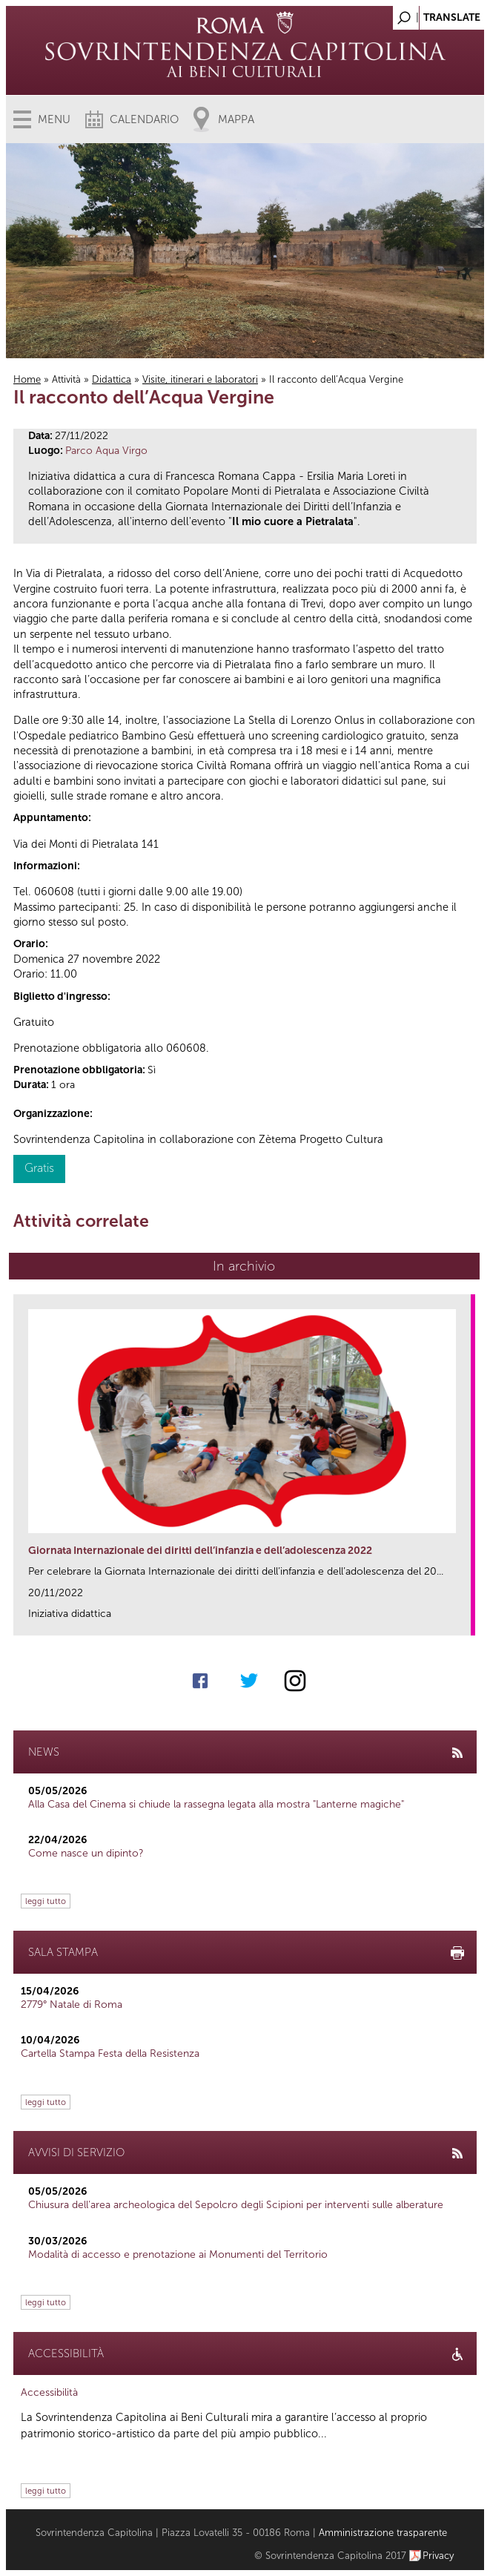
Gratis (39, 1168)
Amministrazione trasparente (383, 2532)
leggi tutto (45, 1901)
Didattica (111, 379)
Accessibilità (49, 2392)
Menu (54, 119)
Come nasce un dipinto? (86, 1853)
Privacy (438, 2555)
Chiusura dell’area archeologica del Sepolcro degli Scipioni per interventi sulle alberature (235, 2204)
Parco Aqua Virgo (106, 450)
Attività (66, 379)
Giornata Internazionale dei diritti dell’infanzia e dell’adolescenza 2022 (200, 1550)
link (464, 1619)
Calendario (144, 119)
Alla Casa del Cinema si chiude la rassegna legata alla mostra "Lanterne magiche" (216, 1804)
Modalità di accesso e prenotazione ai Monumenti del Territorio (178, 2254)
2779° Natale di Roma (71, 2004)
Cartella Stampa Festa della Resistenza (110, 2053)
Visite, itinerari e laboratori (200, 379)
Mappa (236, 119)
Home (27, 379)
